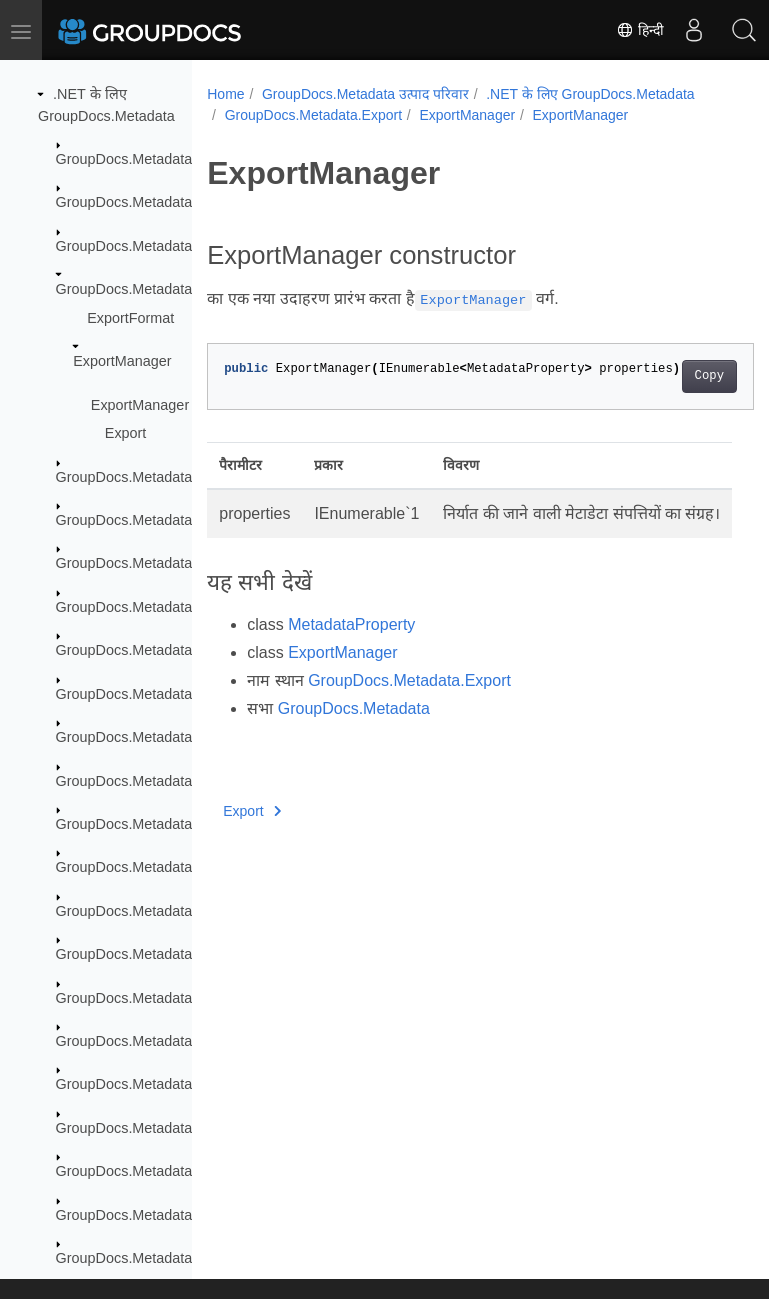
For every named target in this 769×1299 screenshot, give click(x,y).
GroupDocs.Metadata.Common (155, 202)
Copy (670, 376)
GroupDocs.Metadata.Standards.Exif (173, 1128)
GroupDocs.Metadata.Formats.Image (175, 824)
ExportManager (122, 361)
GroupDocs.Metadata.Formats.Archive (179, 477)
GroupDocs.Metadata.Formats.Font (169, 781)
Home (225, 94)
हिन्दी (640, 30)
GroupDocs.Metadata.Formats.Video (173, 998)
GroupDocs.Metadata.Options (151, 1041)
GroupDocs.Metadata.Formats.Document (187, 650)
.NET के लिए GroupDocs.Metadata (590, 94)
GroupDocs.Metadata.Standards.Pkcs (177, 1258)
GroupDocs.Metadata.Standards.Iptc (173, 1215)
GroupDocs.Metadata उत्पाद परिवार (365, 94)
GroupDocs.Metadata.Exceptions (161, 246)
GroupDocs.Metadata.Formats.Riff (165, 954)
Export (126, 433)
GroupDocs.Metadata (124, 159)
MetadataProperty (351, 648)
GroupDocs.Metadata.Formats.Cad (168, 607)
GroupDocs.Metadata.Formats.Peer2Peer (189, 911)
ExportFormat (130, 318)
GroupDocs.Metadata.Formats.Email (173, 737)
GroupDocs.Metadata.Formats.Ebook (175, 694)
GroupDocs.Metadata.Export (147, 289)
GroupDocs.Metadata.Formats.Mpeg (173, 867)
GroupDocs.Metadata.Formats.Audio (173, 520)
